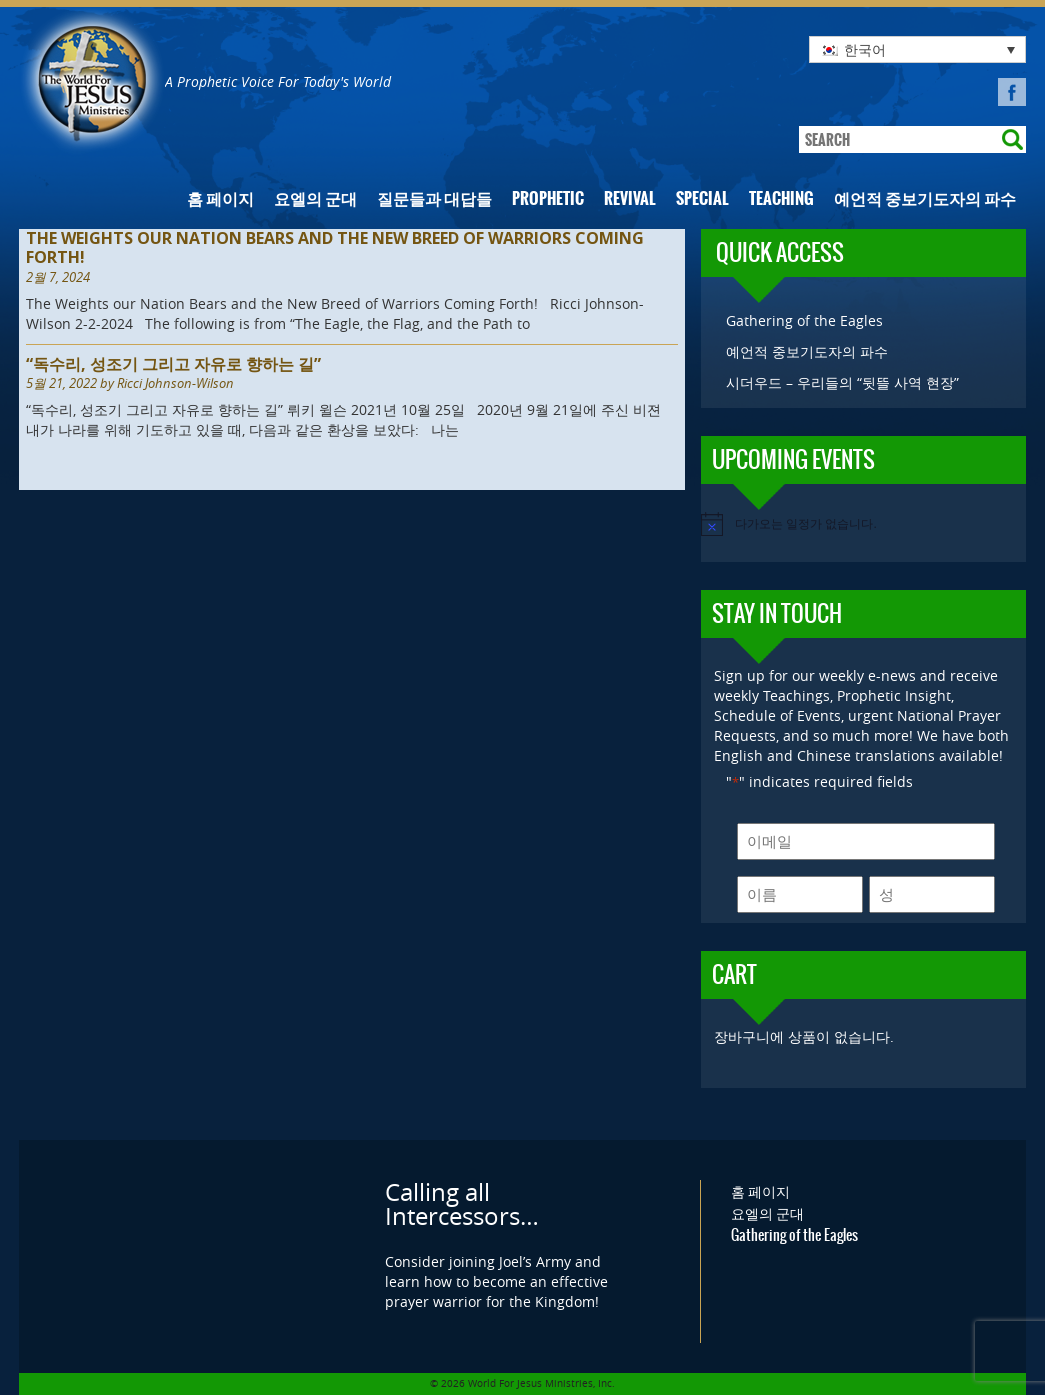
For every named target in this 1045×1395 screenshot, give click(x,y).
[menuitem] (917, 49)
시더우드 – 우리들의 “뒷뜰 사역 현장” (842, 382)
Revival (630, 198)
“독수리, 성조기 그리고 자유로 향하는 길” (173, 364)
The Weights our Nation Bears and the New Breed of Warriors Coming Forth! (335, 248)
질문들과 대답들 (434, 198)
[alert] (863, 524)
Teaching (781, 198)
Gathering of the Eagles (804, 320)
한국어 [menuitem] (865, 49)
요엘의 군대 (315, 198)
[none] (917, 49)
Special (702, 198)
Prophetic (548, 198)
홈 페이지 (220, 198)
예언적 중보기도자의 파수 (925, 198)
